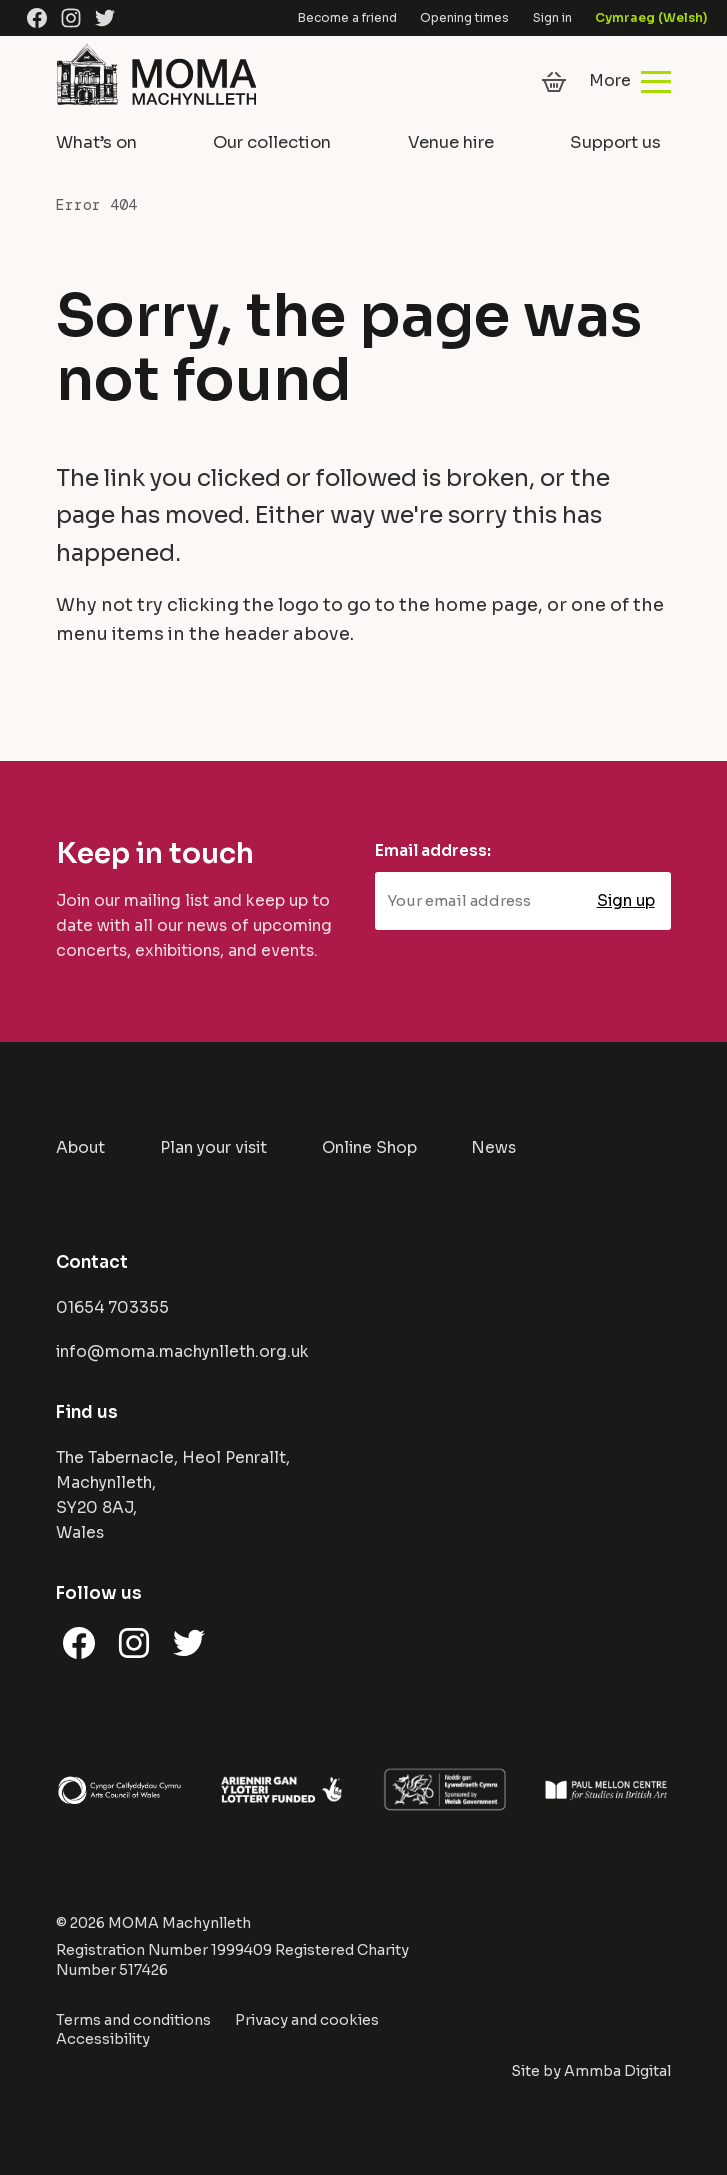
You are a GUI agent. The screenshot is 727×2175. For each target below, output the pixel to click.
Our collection (272, 142)
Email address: (433, 851)
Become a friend (347, 17)
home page (486, 605)
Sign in (552, 17)
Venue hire (451, 142)
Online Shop (369, 1148)
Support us (615, 142)
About (80, 1148)
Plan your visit (213, 1148)
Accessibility (103, 2039)
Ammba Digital (617, 2071)
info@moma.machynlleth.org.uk (182, 1352)
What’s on (96, 142)
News (493, 1148)
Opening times (464, 17)
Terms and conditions (133, 2020)
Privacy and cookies (307, 2020)
